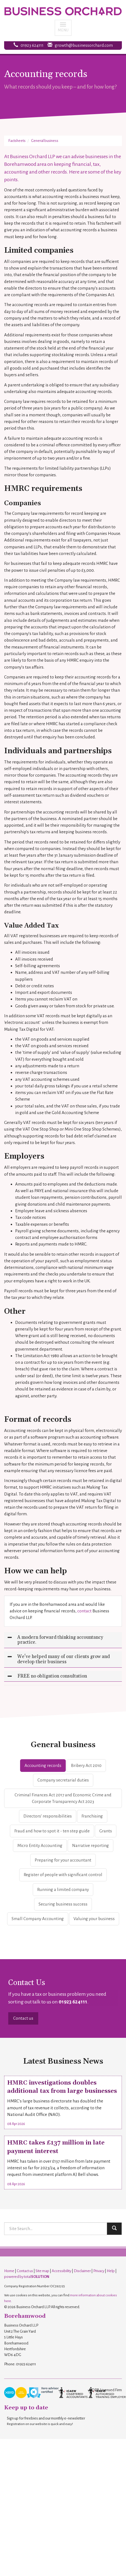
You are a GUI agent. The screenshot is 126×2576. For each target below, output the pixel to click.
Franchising (92, 1816)
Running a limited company (63, 1889)
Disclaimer (82, 2271)
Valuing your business (94, 1918)
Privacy (98, 2271)
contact (84, 1611)
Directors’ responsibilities (47, 1816)
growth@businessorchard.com (84, 45)
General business (44, 141)
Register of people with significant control (63, 1874)
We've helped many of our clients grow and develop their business (63, 1659)
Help (111, 2271)
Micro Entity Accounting (39, 1845)
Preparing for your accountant (63, 1860)
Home (9, 2271)
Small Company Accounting (38, 1918)
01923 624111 (32, 45)
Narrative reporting (90, 1845)
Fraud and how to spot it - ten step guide (52, 1831)
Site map (42, 2271)
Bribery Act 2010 (86, 1765)
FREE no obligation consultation (52, 1676)
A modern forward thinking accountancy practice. (60, 1640)
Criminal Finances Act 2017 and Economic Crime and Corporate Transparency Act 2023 (63, 1798)
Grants (105, 1831)
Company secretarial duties (63, 1780)
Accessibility (61, 2271)
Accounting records (42, 1765)
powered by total (26, 2277)
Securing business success (63, 1904)
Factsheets (17, 141)
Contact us (23, 2018)
